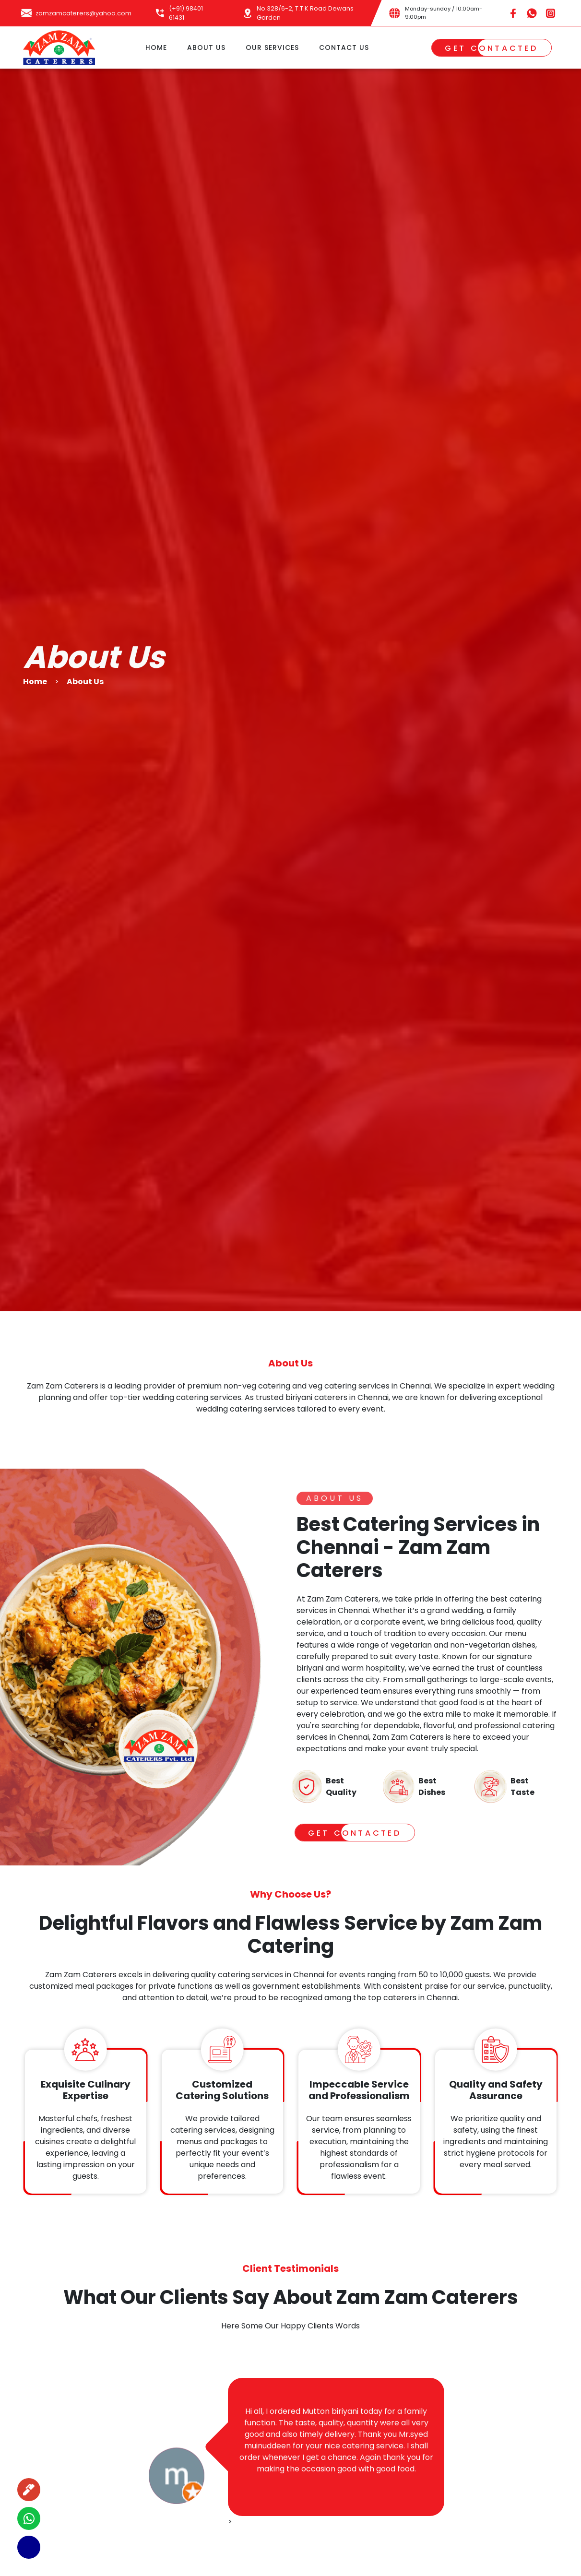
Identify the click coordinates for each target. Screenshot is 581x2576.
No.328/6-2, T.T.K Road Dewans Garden (305, 13)
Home (35, 681)
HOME (156, 47)
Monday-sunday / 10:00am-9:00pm (443, 13)
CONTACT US (344, 47)
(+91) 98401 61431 (186, 13)
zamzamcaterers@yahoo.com (83, 13)
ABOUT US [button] (206, 47)
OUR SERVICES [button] (272, 47)
